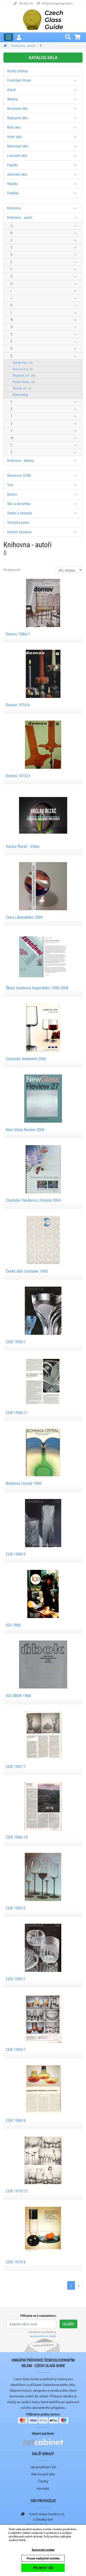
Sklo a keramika (43, 504)
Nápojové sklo (43, 118)
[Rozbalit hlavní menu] (8, 37)
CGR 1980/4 (16, 2120)
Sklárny (43, 99)
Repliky (43, 184)
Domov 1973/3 (18, 775)
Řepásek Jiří (24, 375)
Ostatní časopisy (43, 532)
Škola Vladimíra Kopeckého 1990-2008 (37, 987)
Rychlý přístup (17, 71)
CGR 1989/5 (16, 1554)
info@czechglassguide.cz (57, 3)
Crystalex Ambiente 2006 (26, 1058)
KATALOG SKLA (43, 57)
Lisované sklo (43, 155)
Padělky (43, 193)
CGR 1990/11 (17, 1412)
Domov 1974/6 (18, 704)
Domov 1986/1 (18, 634)
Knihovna (43, 208)
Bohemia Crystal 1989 (24, 1483)
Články (43, 2481)
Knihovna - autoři (43, 217)
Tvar (43, 485)
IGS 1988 (13, 1625)
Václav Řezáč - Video (22, 846)
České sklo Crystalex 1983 (27, 1271)
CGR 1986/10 (17, 1837)
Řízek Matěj (20, 395)
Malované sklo (43, 146)
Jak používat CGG (43, 2467)
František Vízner (43, 80)
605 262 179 (26, 3)
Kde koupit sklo (43, 2474)
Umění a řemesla (43, 513)
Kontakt (43, 2488)
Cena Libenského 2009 (24, 917)
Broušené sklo (43, 108)
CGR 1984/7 (16, 2049)
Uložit (68, 2324)
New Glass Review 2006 (25, 1129)
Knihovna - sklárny (43, 460)
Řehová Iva (23, 369)
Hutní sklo (43, 137)
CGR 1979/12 (17, 2191)
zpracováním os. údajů (43, 2336)
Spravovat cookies (43, 2550)
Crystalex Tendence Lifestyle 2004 (33, 1200)
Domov (43, 494)
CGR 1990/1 (16, 1341)
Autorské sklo (43, 174)
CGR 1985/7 (16, 1978)
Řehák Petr (23, 363)
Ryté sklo (43, 127)
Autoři (43, 90)
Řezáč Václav (24, 382)
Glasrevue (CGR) (43, 475)
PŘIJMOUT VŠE (43, 2568)
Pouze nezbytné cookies (43, 2558)
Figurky (43, 165)
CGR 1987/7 (16, 1766)
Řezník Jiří (22, 388)
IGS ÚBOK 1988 (18, 1695)
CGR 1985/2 (16, 1908)
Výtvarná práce (18, 522)
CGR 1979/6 (16, 2262)
